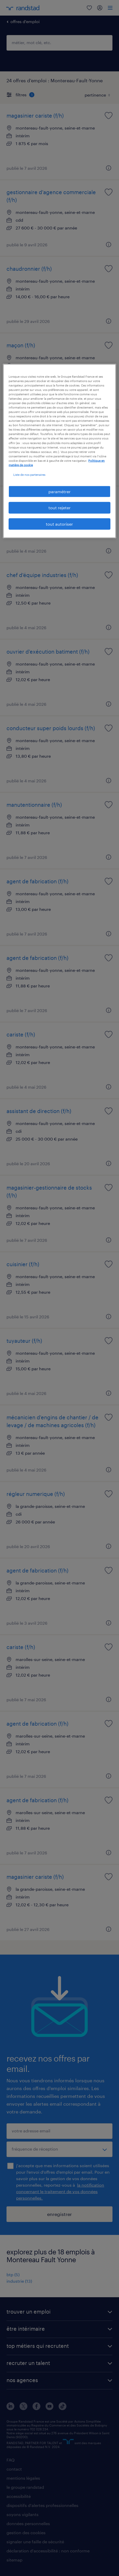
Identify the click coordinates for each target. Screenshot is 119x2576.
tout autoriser (59, 523)
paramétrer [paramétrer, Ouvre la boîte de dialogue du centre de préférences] (59, 491)
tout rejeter (59, 507)
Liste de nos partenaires (29, 474)
